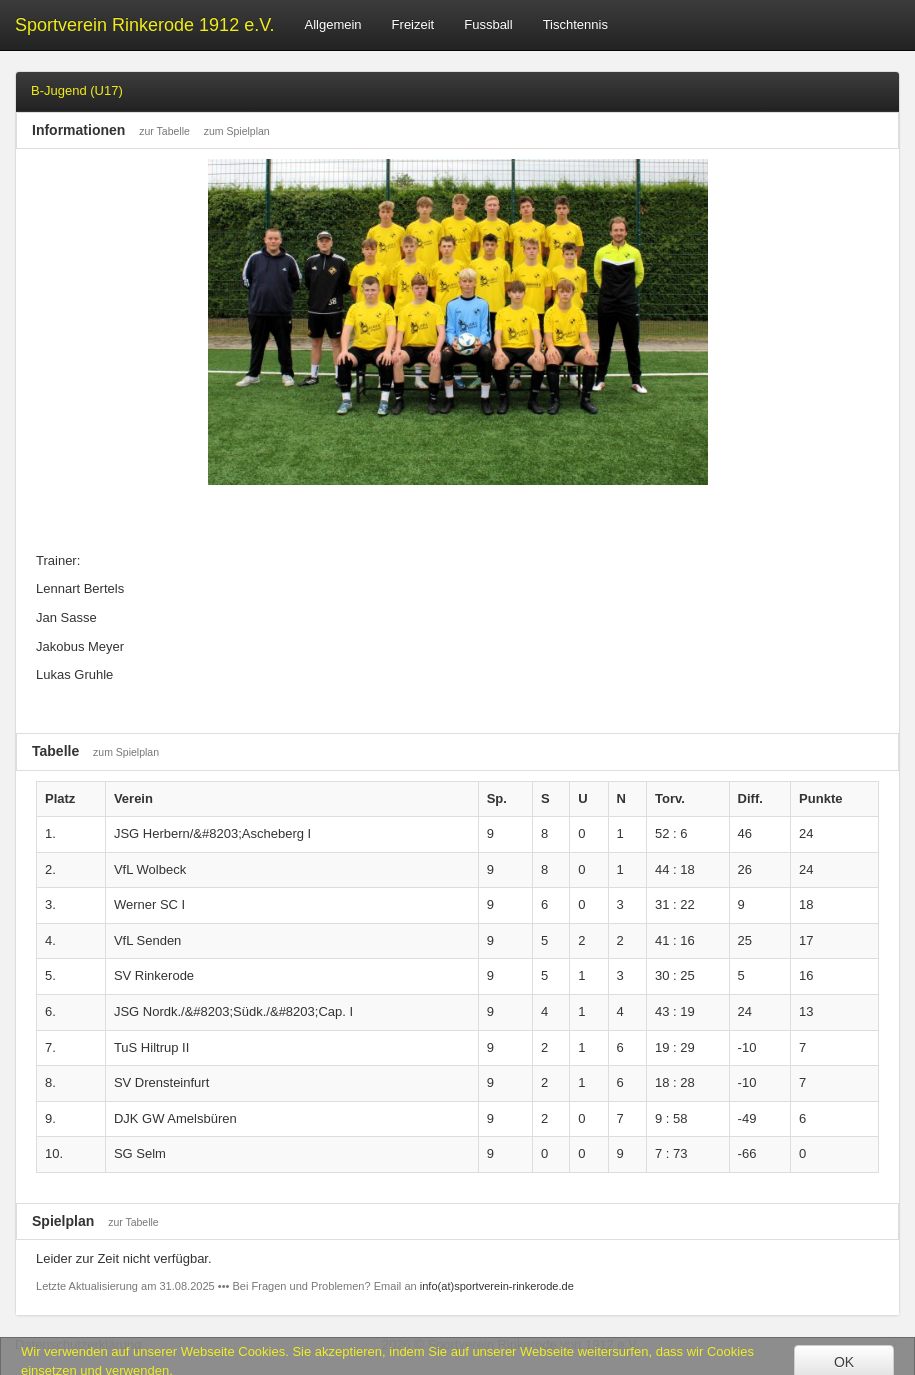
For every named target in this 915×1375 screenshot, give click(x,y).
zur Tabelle (164, 131)
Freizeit (413, 24)
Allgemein (333, 24)
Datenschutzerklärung (78, 1344)
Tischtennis (575, 24)
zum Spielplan (237, 131)
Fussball (488, 24)
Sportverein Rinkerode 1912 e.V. (145, 25)
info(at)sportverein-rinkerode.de (497, 1286)
